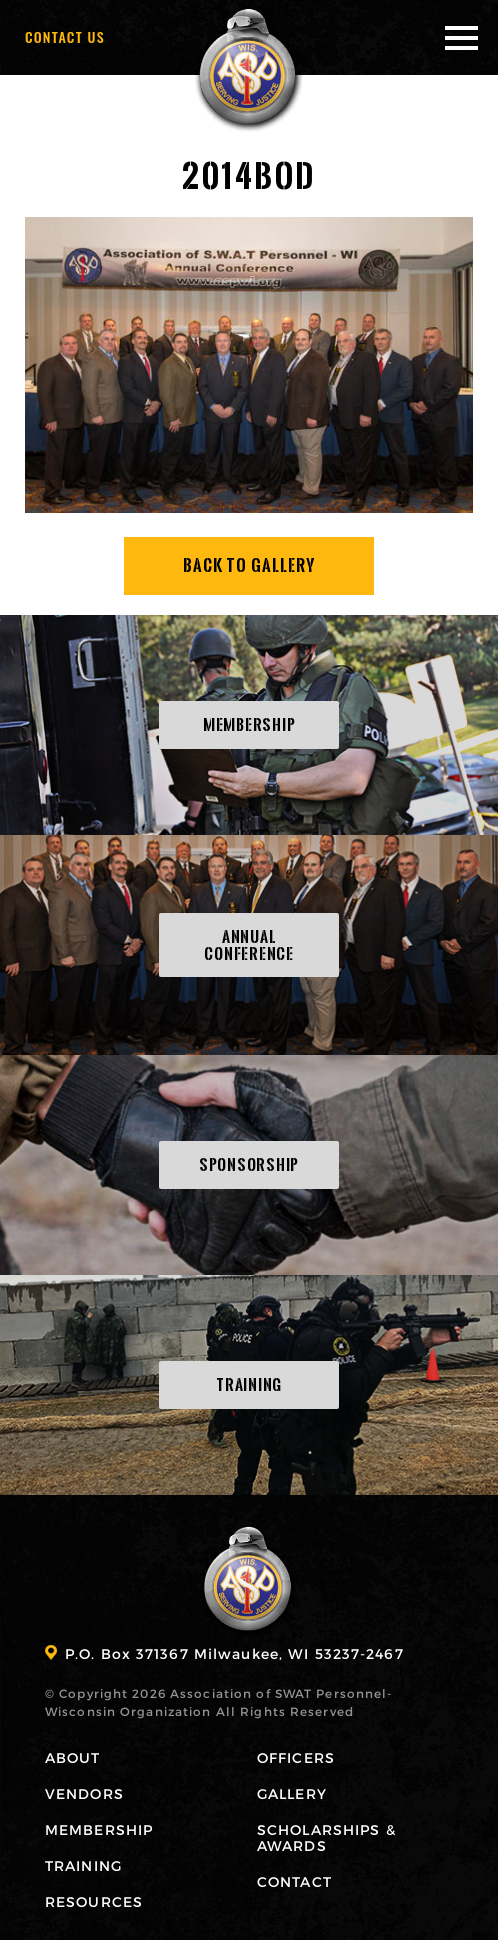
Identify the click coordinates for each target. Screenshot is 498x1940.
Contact (294, 1881)
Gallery (292, 1793)
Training (83, 1865)
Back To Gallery (249, 565)
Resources (94, 1901)
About (73, 1757)
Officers (296, 1757)
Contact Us (65, 36)
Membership (99, 1829)
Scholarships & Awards (326, 1837)
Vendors (84, 1793)
